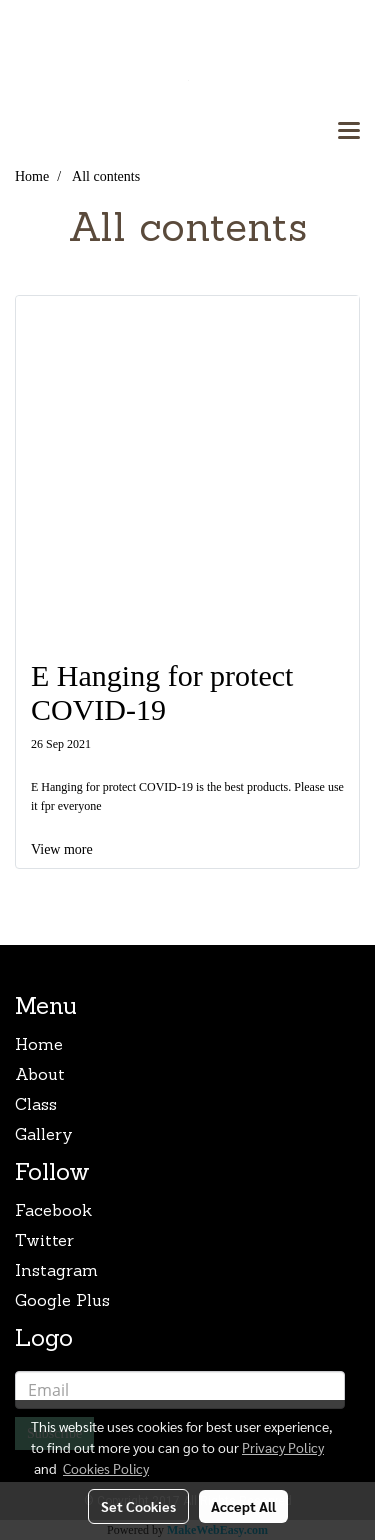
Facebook (53, 1212)
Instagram (56, 1272)
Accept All (243, 1506)
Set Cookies (138, 1506)
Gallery (44, 1136)
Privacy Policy (283, 1447)
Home (39, 1046)
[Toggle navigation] (349, 132)
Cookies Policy (106, 1468)
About (40, 1076)
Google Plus (62, 1302)
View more (63, 849)
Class (36, 1106)
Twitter (44, 1242)
